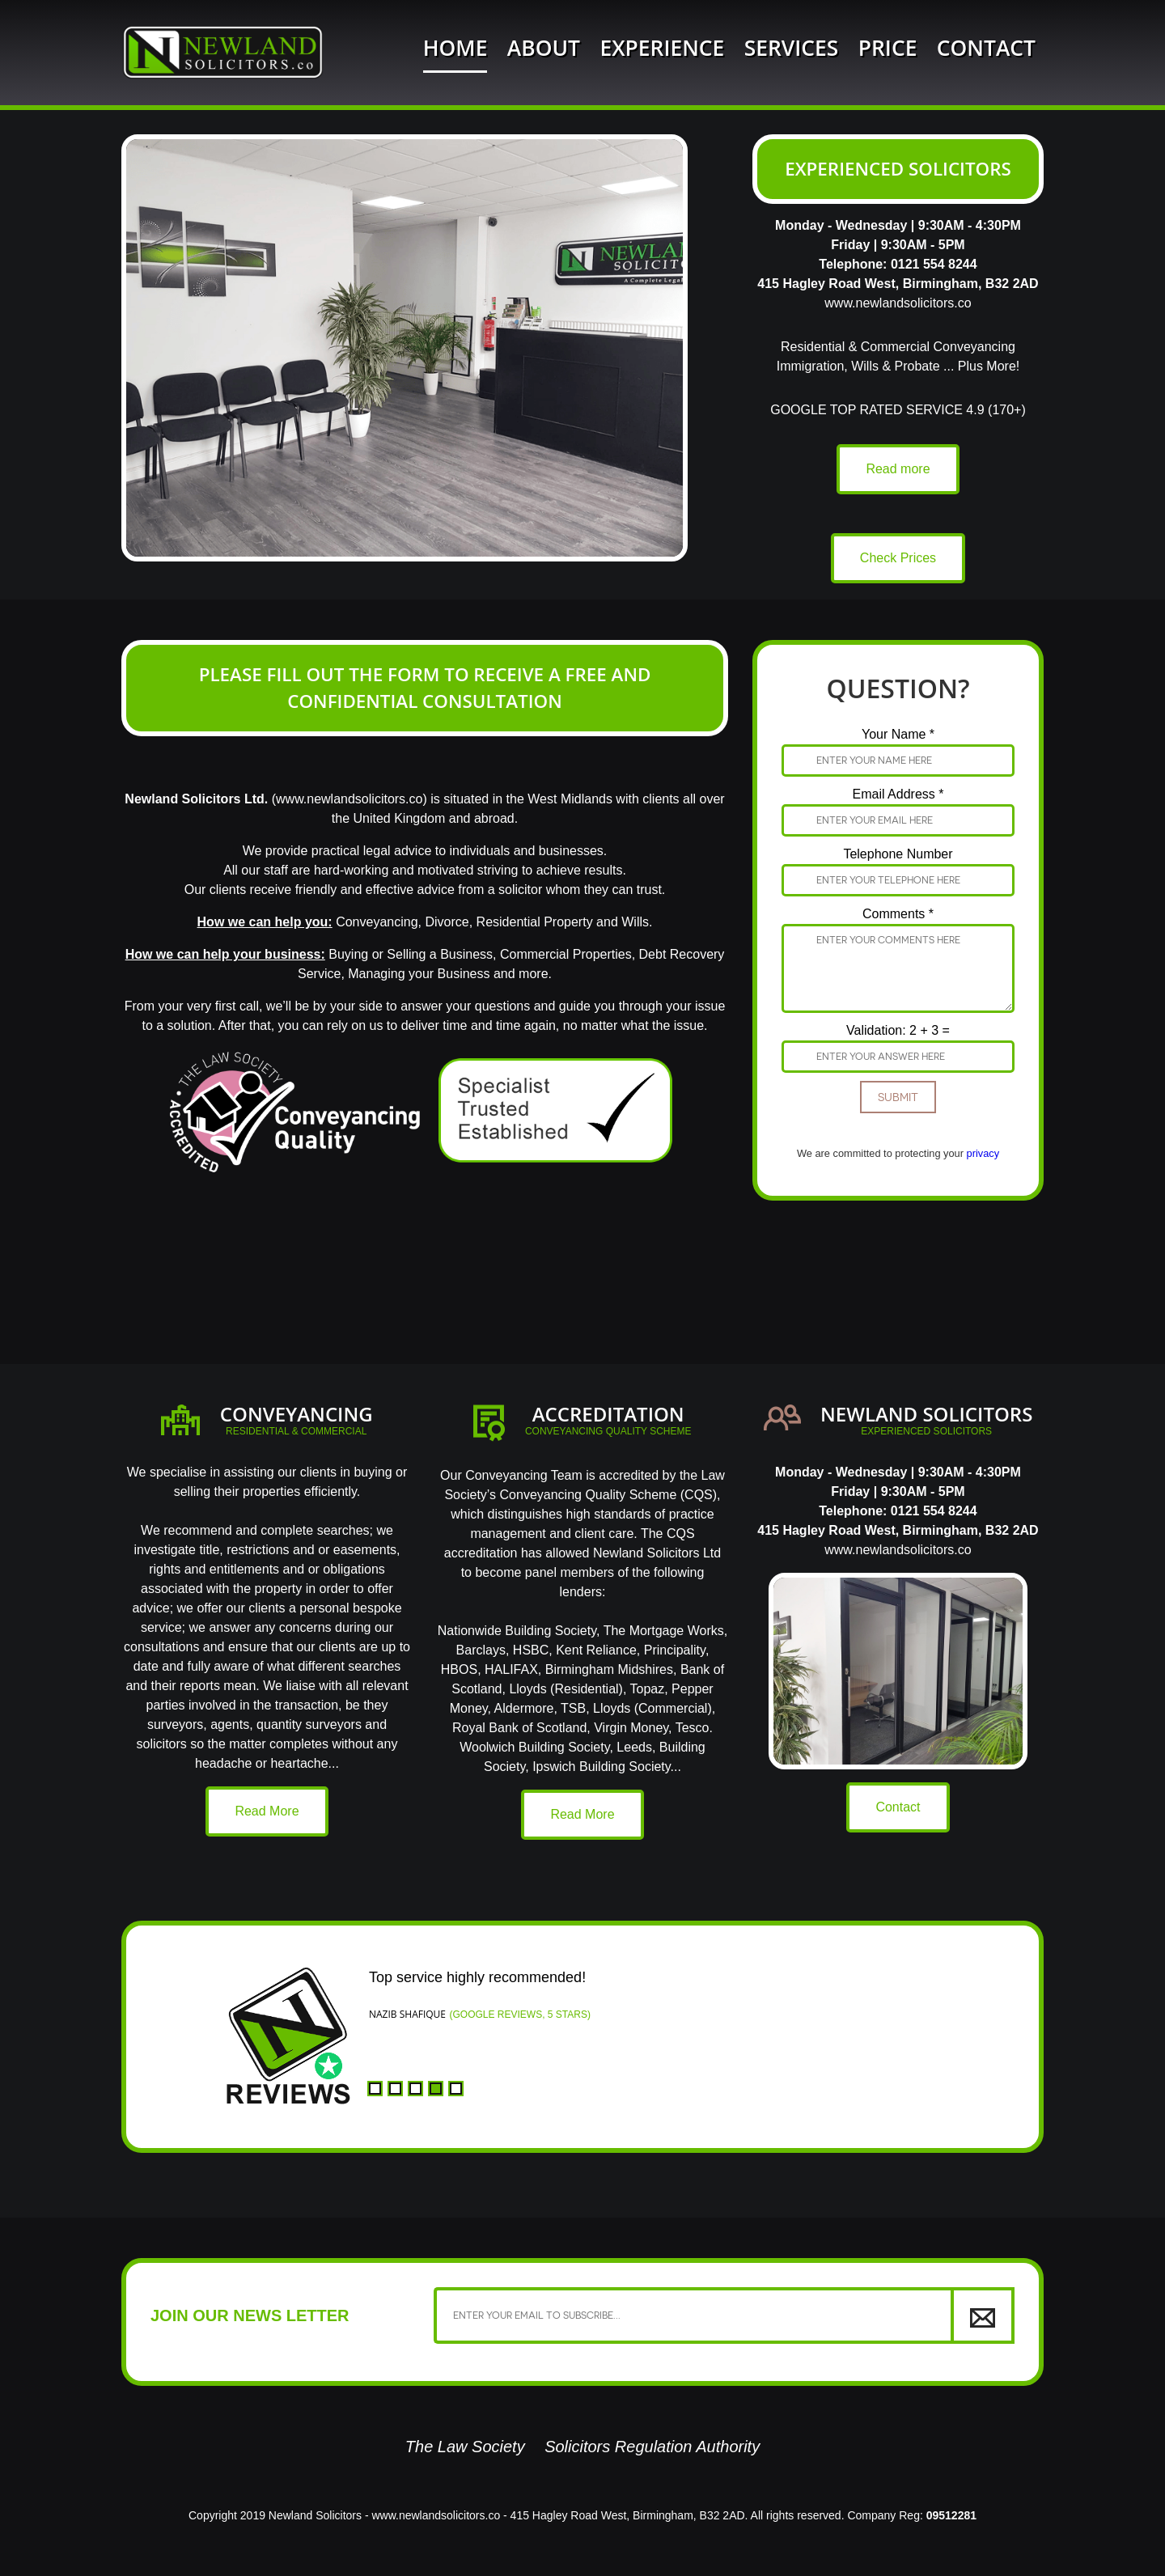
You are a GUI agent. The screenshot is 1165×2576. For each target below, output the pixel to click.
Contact (986, 47)
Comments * (898, 914)
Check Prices (898, 558)
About (543, 47)
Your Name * (898, 734)
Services (791, 47)
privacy (983, 1153)
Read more (898, 469)
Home (455, 47)
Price (887, 47)
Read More (267, 1811)
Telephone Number (897, 854)
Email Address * (898, 794)
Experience (661, 47)
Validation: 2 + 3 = (898, 1030)
